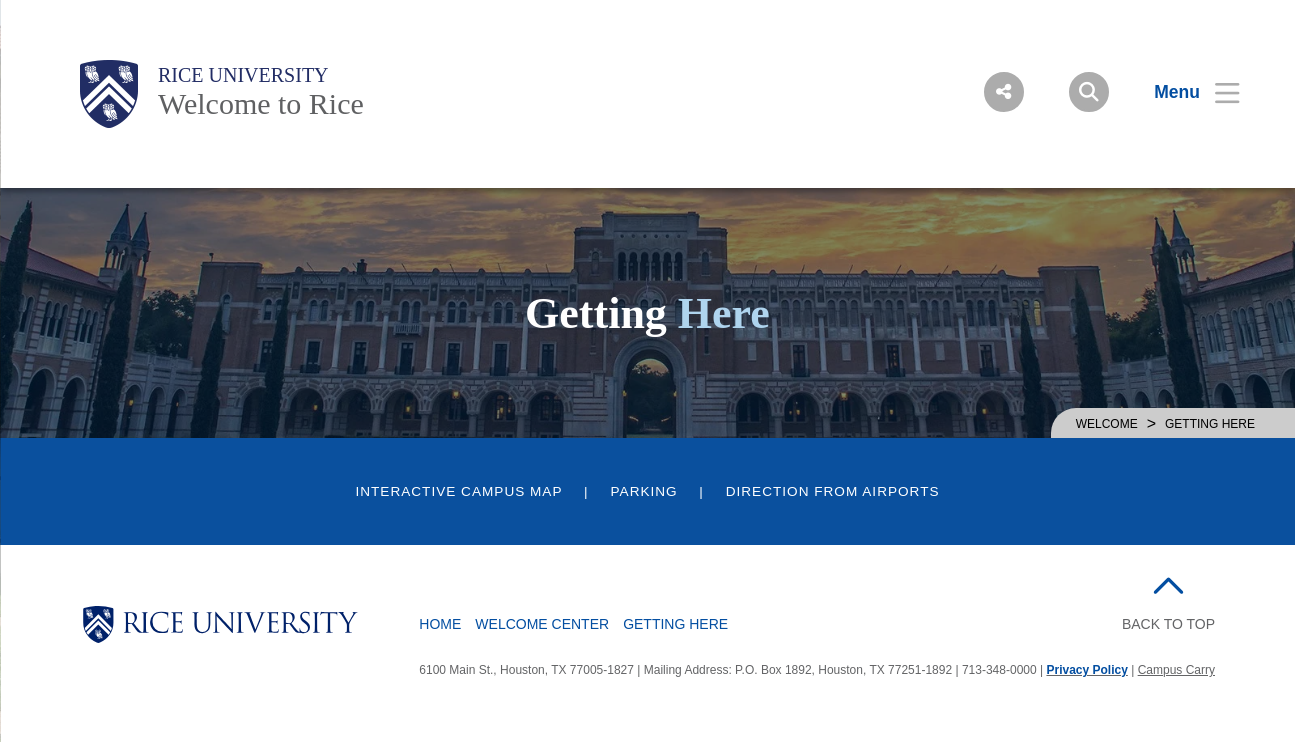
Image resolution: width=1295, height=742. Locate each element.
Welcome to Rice (261, 103)
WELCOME (1107, 424)
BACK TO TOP (1168, 624)
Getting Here (675, 624)
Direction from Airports (833, 491)
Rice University (243, 75)
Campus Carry (1176, 670)
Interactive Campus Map (458, 491)
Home (440, 624)
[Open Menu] (1184, 92)
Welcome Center (542, 624)
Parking (644, 491)
